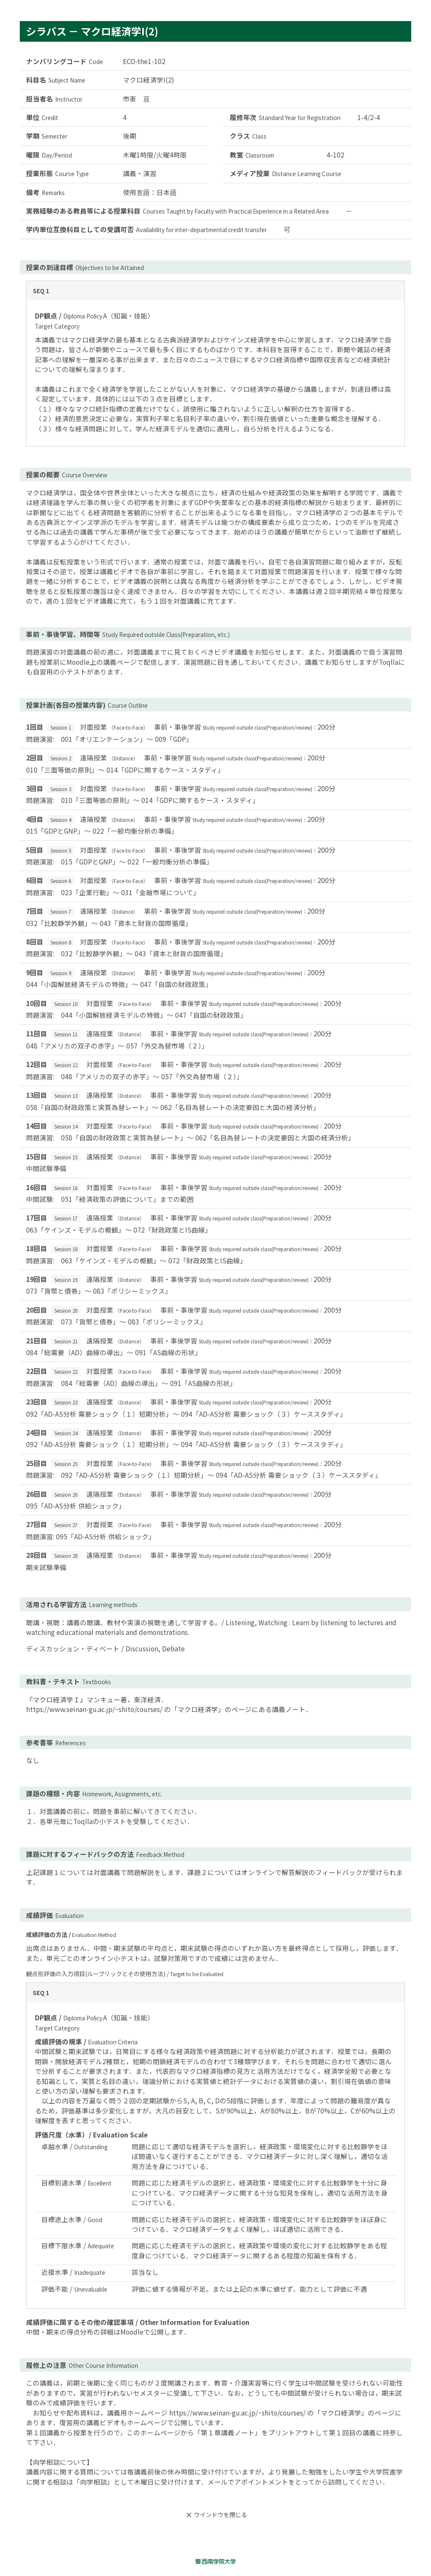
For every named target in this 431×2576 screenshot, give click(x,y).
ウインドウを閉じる (215, 2515)
